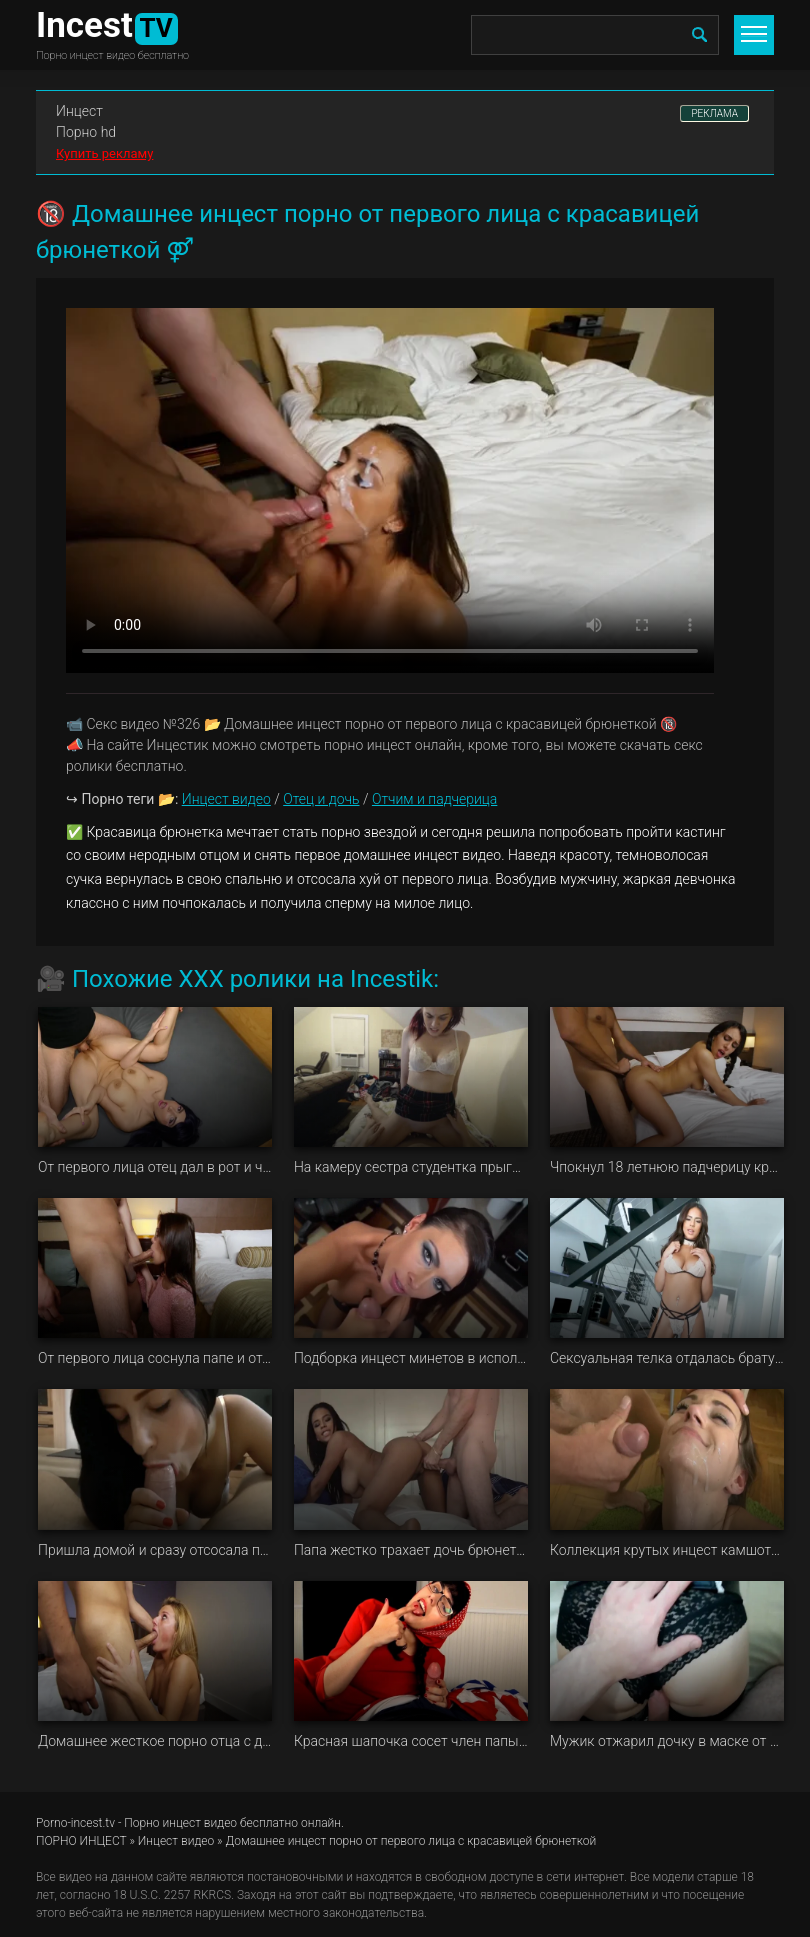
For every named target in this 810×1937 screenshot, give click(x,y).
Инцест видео (226, 799)
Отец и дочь (321, 799)
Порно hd (86, 132)
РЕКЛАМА (714, 113)
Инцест (79, 111)
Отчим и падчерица (434, 799)
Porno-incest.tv (75, 1823)
